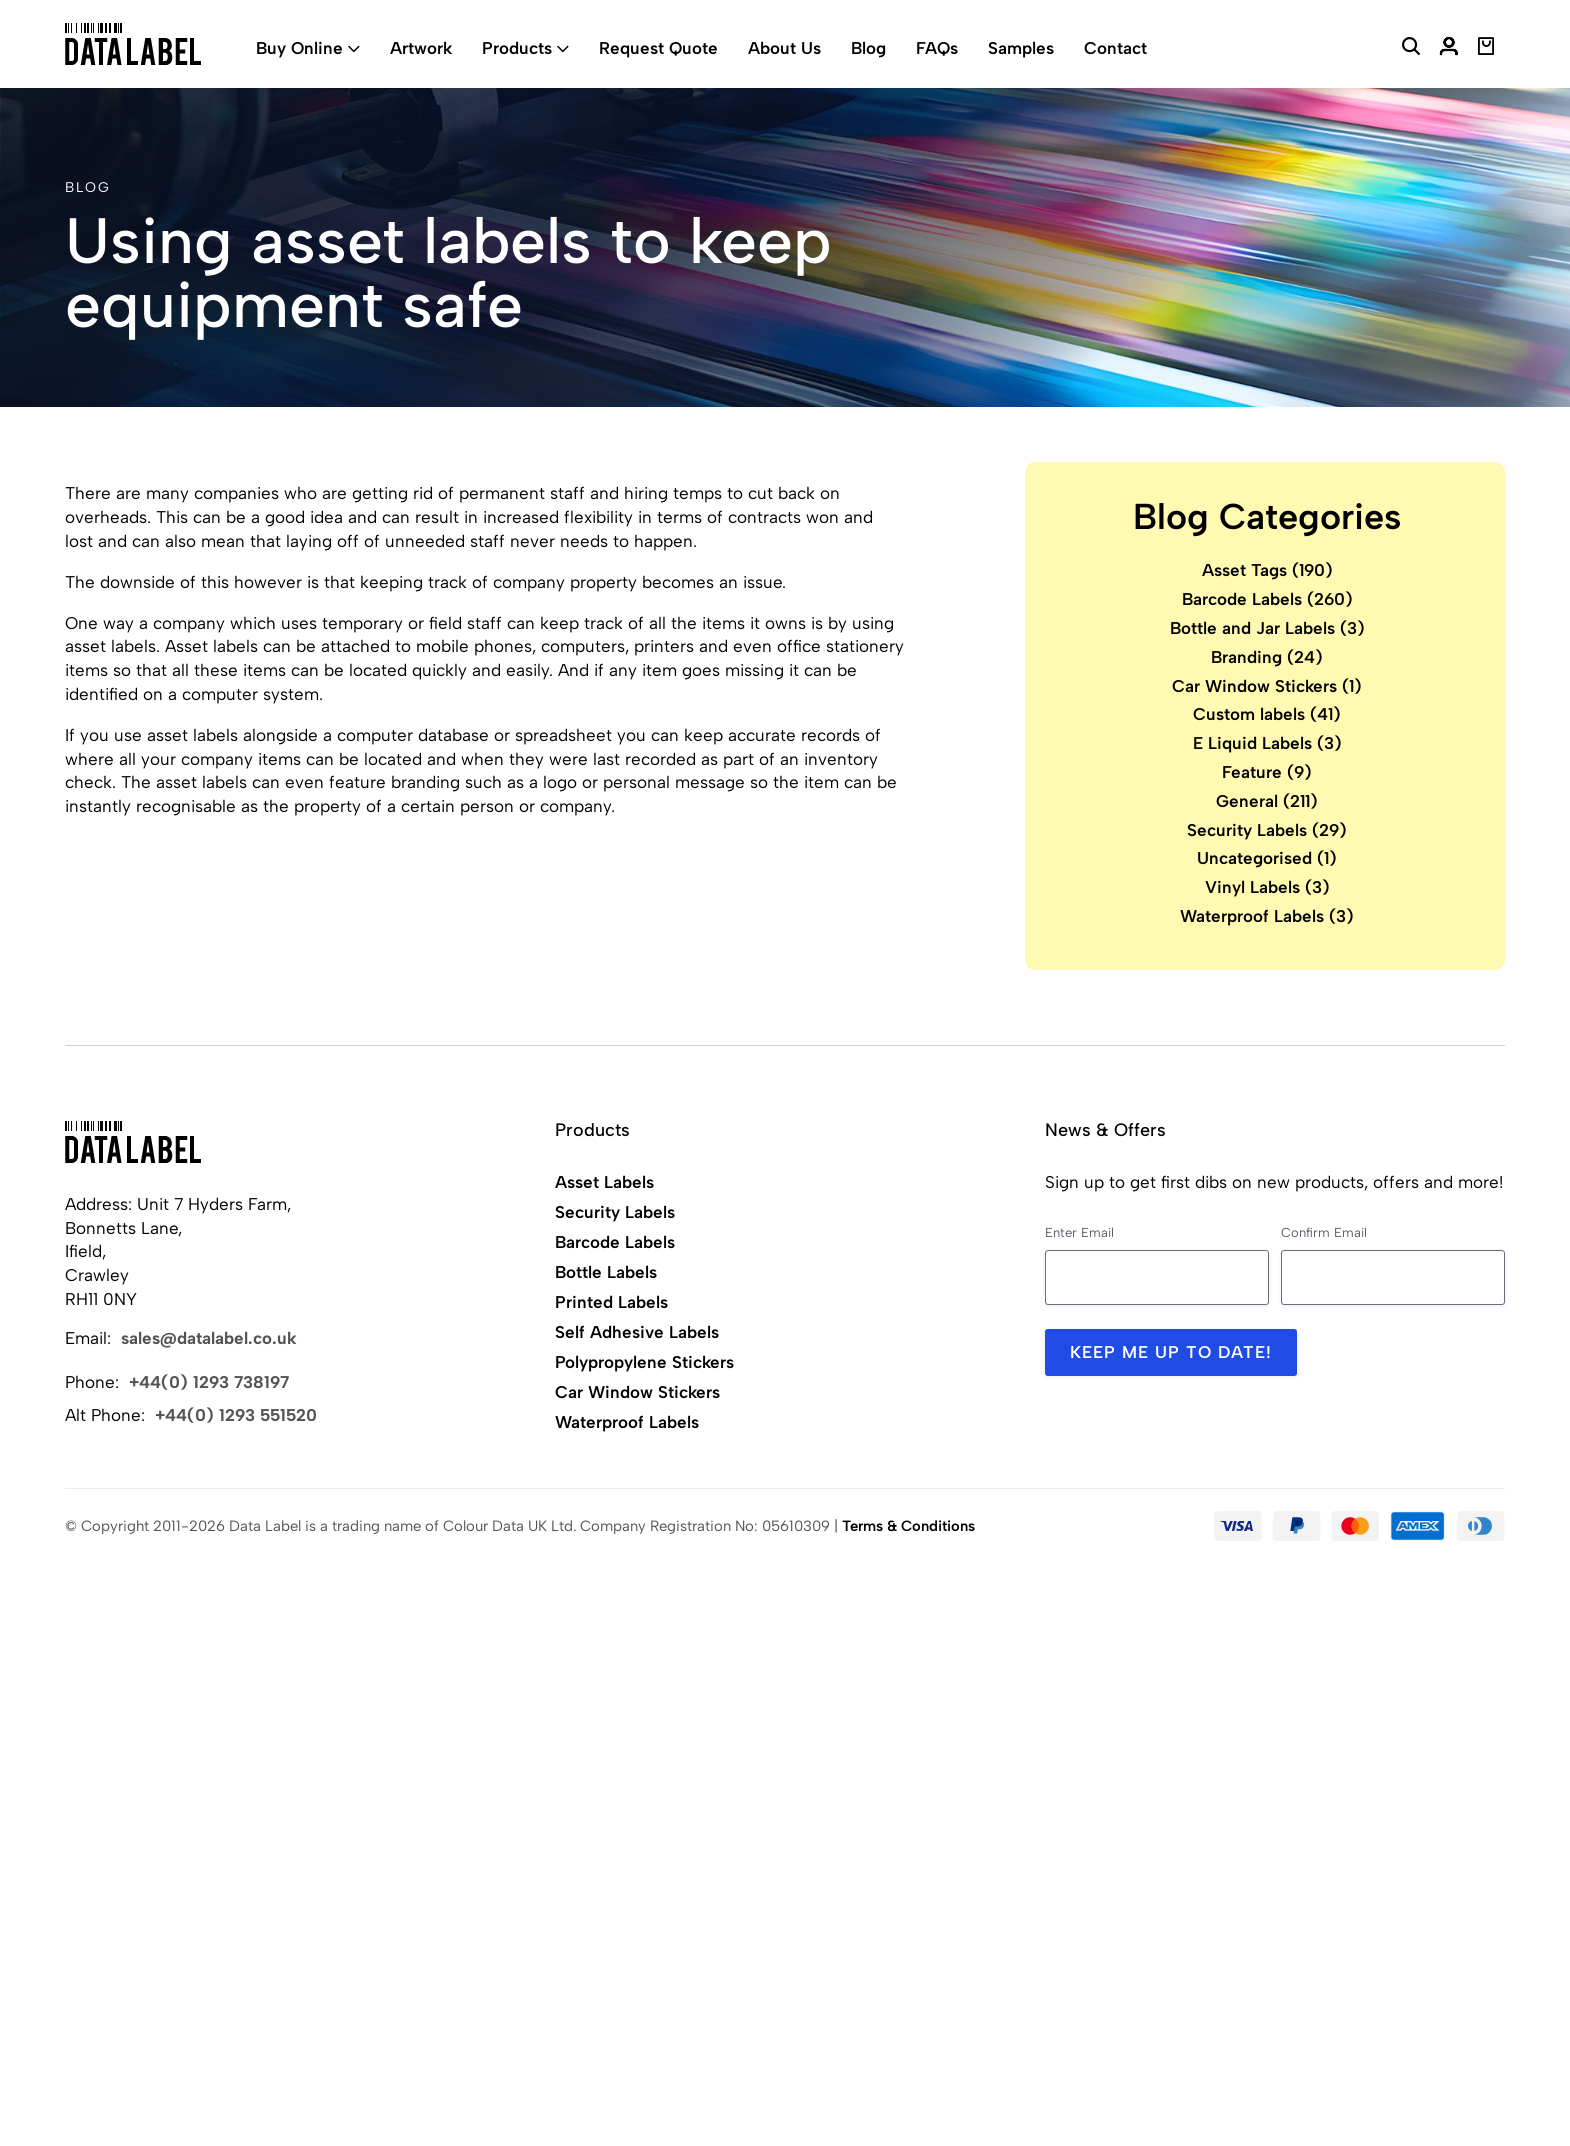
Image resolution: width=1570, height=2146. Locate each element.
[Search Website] (1411, 49)
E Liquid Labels (1267, 743)
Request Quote (658, 48)
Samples (1021, 48)
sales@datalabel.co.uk (209, 1338)
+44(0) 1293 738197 (209, 1382)
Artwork (421, 48)
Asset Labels (604, 1182)
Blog (868, 48)
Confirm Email (1324, 1232)
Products (517, 48)
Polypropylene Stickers (644, 1362)
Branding (1267, 657)
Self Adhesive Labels (637, 1332)
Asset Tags (1267, 570)
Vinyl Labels (1267, 887)
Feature (1267, 772)
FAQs (937, 48)
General (1267, 801)
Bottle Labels (606, 1272)
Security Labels (1267, 830)
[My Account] (1449, 49)
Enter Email (1079, 1232)
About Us (784, 48)
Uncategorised (1267, 858)
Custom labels (1267, 714)
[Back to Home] (133, 1142)
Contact (1115, 48)
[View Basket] (1486, 49)
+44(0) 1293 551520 (236, 1415)
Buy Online (299, 48)
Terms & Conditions (908, 1526)
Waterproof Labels (1267, 916)
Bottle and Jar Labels (1267, 628)
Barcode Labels (1267, 599)
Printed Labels (611, 1302)
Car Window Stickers (1267, 686)
